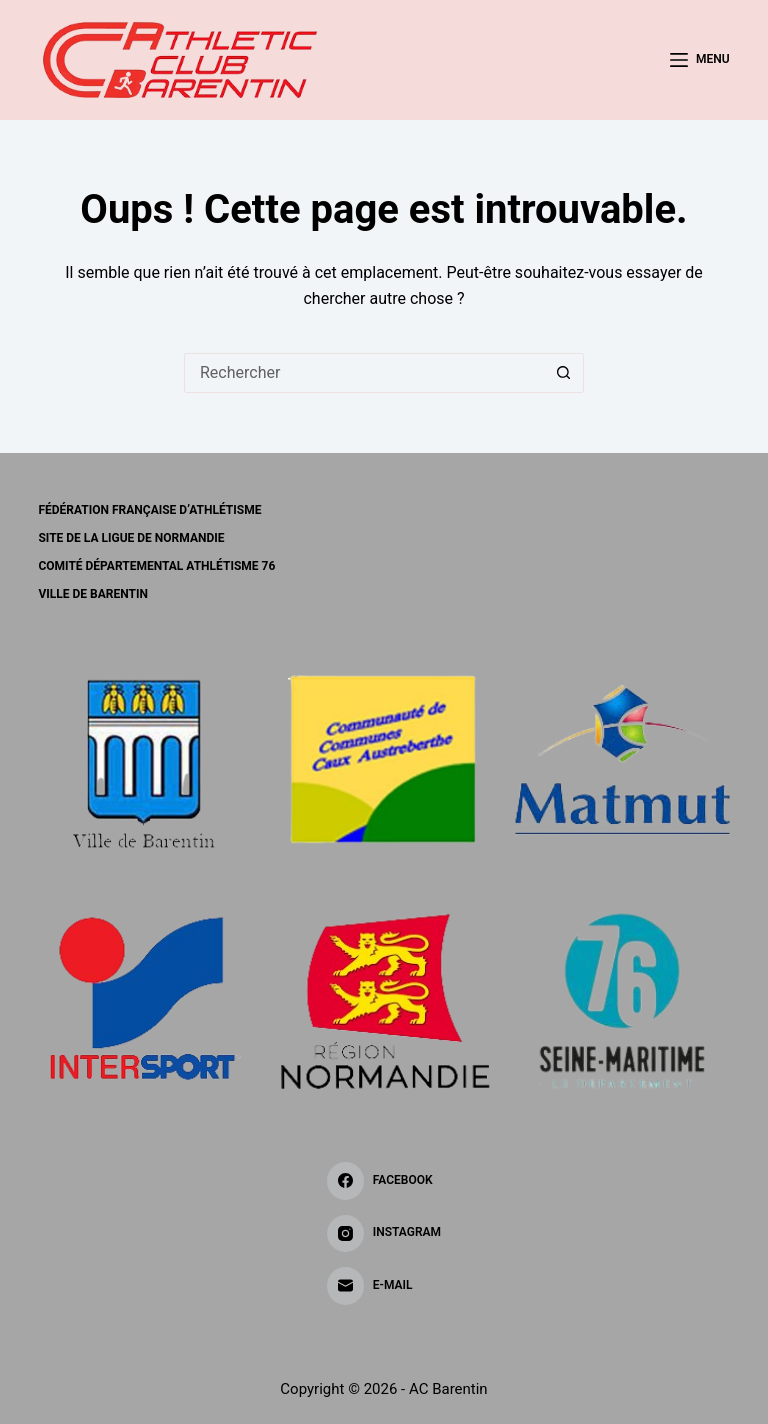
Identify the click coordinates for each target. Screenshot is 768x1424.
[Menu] (700, 60)
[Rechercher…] (364, 373)
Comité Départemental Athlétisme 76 (156, 566)
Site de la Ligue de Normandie (131, 538)
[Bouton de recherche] (564, 373)
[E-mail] (384, 1286)
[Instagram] (384, 1234)
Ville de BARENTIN (92, 594)
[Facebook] (384, 1181)
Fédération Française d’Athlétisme (149, 510)
